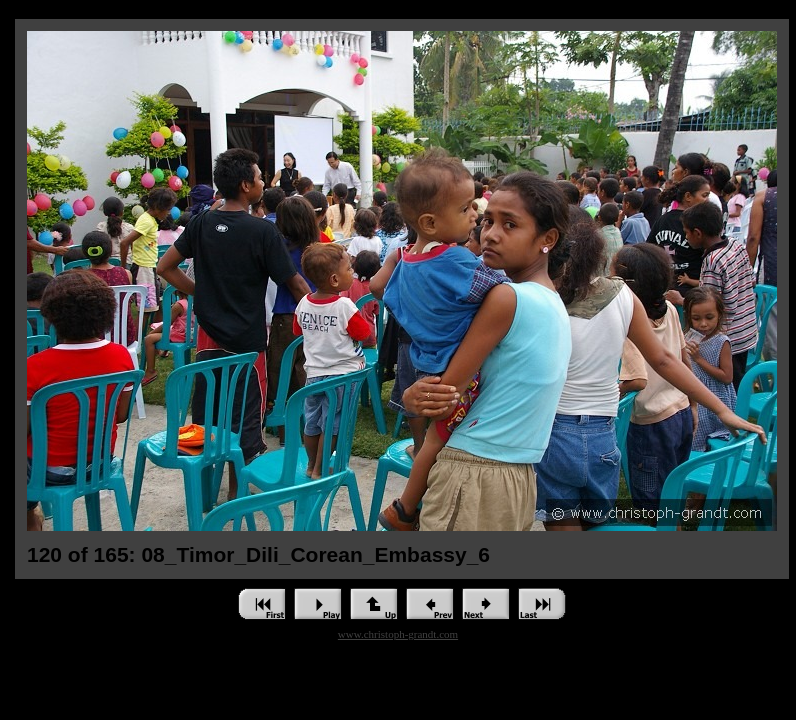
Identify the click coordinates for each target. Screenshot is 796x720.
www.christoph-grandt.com (398, 634)
